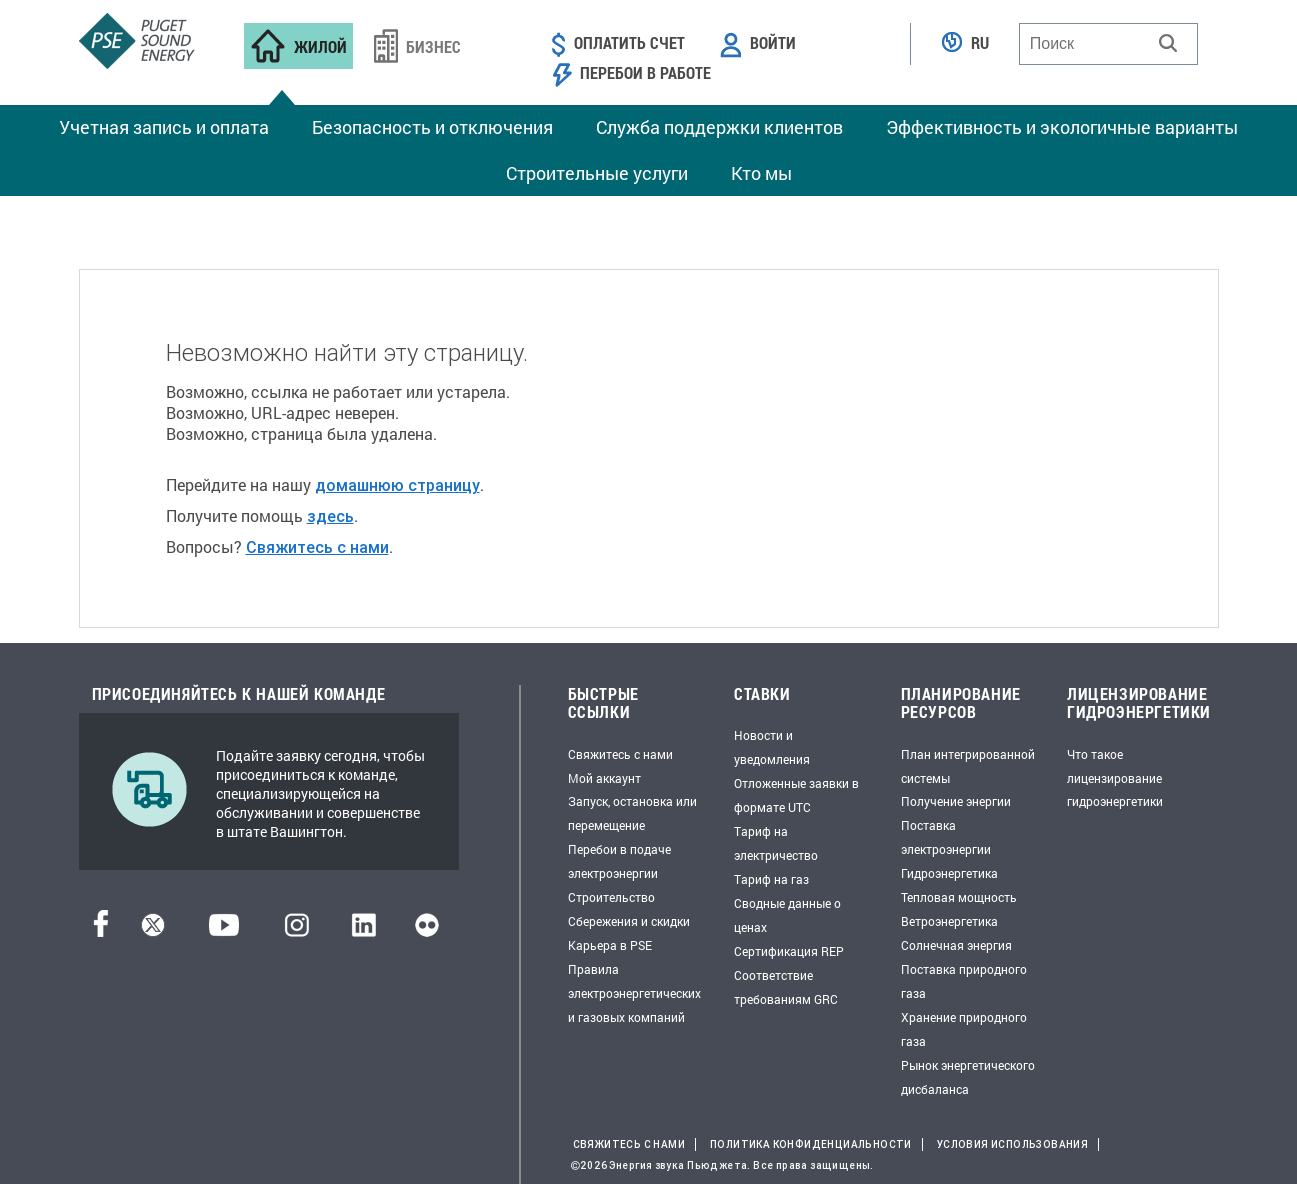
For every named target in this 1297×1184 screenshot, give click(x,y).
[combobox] (1108, 44)
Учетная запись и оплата (164, 127)
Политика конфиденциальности (811, 1144)
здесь (330, 516)
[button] (1168, 43)
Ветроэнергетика (949, 921)
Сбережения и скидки (629, 921)
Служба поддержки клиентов (719, 127)
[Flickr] (427, 930)
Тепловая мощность (959, 897)
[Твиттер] (153, 930)
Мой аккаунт (604, 778)
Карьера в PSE (610, 945)
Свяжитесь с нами (317, 547)
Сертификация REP (789, 951)
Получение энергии (956, 801)
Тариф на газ (771, 879)
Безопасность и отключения (432, 127)
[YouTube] (224, 930)
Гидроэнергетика (949, 873)
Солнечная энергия (956, 945)
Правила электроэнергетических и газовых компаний (634, 993)
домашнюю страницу (397, 485)
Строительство (611, 897)
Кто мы (761, 173)
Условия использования (1012, 1144)
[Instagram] (297, 930)
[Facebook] (101, 930)
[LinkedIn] (363, 930)
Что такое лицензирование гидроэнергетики (1115, 778)
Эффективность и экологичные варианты (1062, 127)
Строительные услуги (597, 173)
